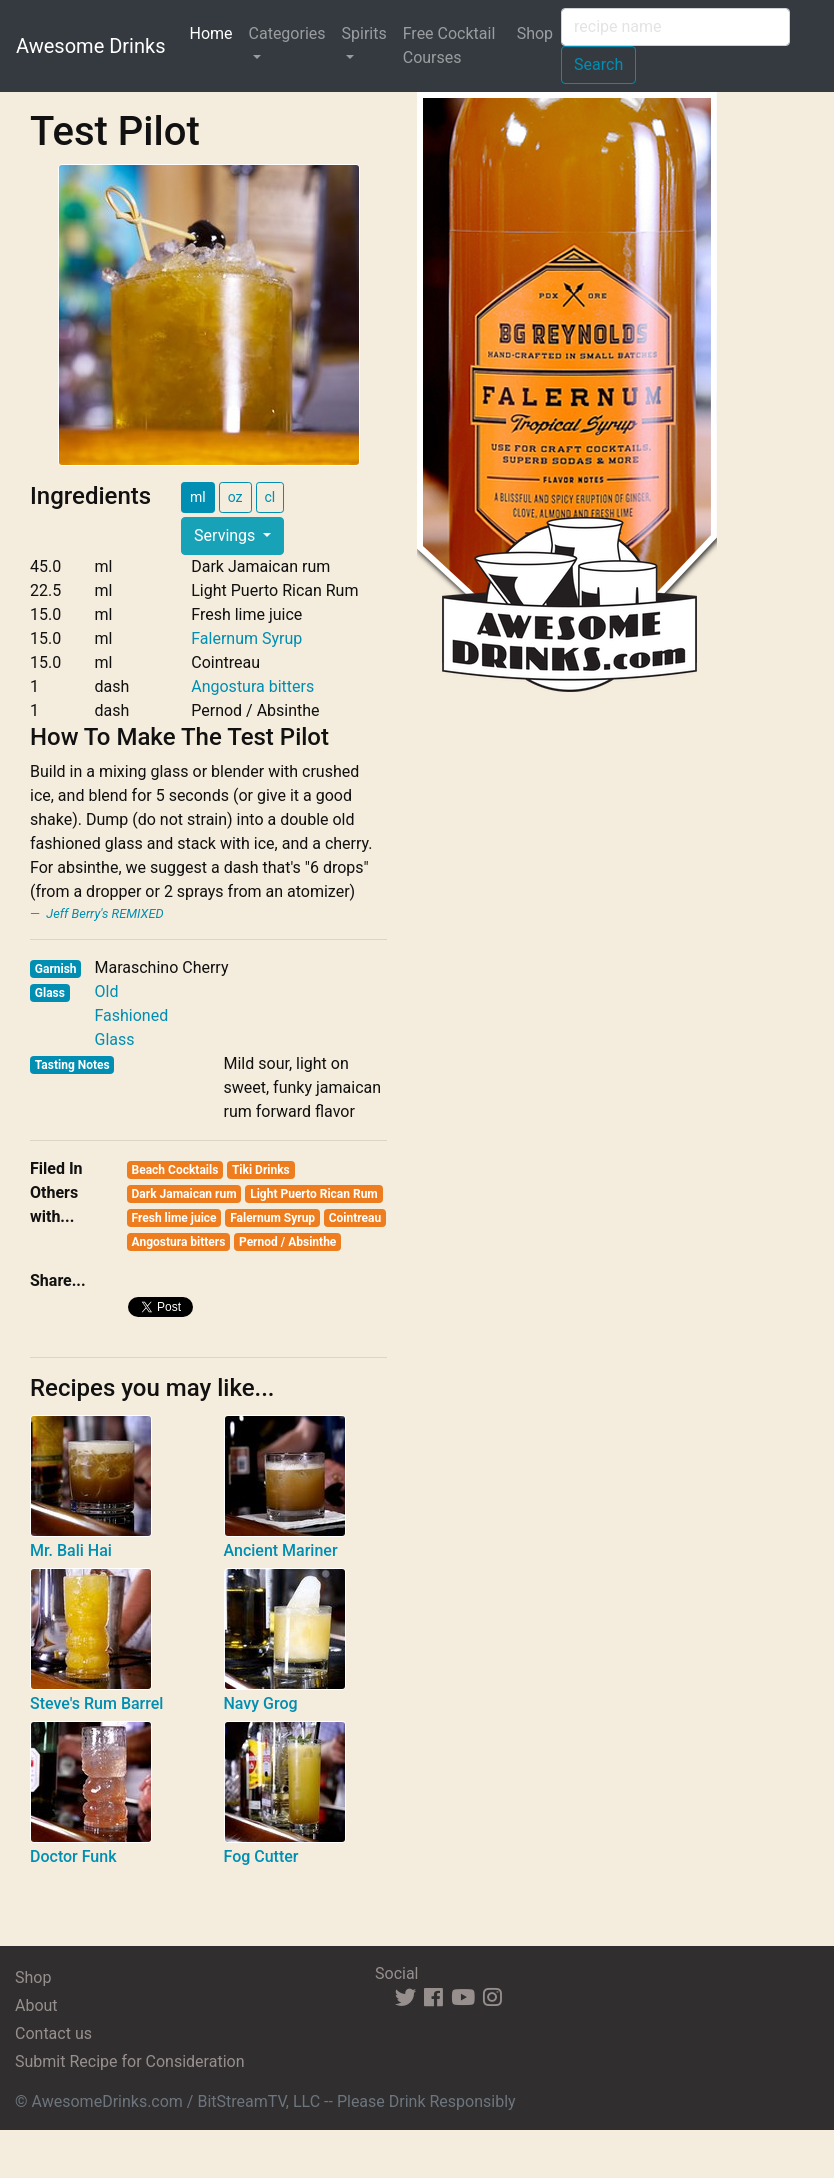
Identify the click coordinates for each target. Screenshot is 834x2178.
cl (270, 497)
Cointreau (355, 1218)
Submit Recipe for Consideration (129, 2061)
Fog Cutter (261, 1856)
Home (214, 32)
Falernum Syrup (246, 638)
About (36, 2005)
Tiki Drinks (261, 1170)
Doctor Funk (73, 1856)
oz (235, 497)
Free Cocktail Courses (449, 45)
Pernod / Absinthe (287, 1242)
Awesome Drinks (90, 46)
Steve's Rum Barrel (96, 1703)
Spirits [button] (364, 33)
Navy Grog (261, 1703)
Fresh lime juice (174, 1218)
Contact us (53, 2033)
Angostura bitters (252, 686)
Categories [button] (287, 33)
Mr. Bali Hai (71, 1550)
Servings (226, 535)
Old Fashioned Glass (131, 1015)
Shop (535, 33)
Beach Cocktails (175, 1170)
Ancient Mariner (281, 1550)
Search (598, 64)
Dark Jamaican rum (184, 1194)
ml (198, 497)
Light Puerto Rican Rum (314, 1194)
